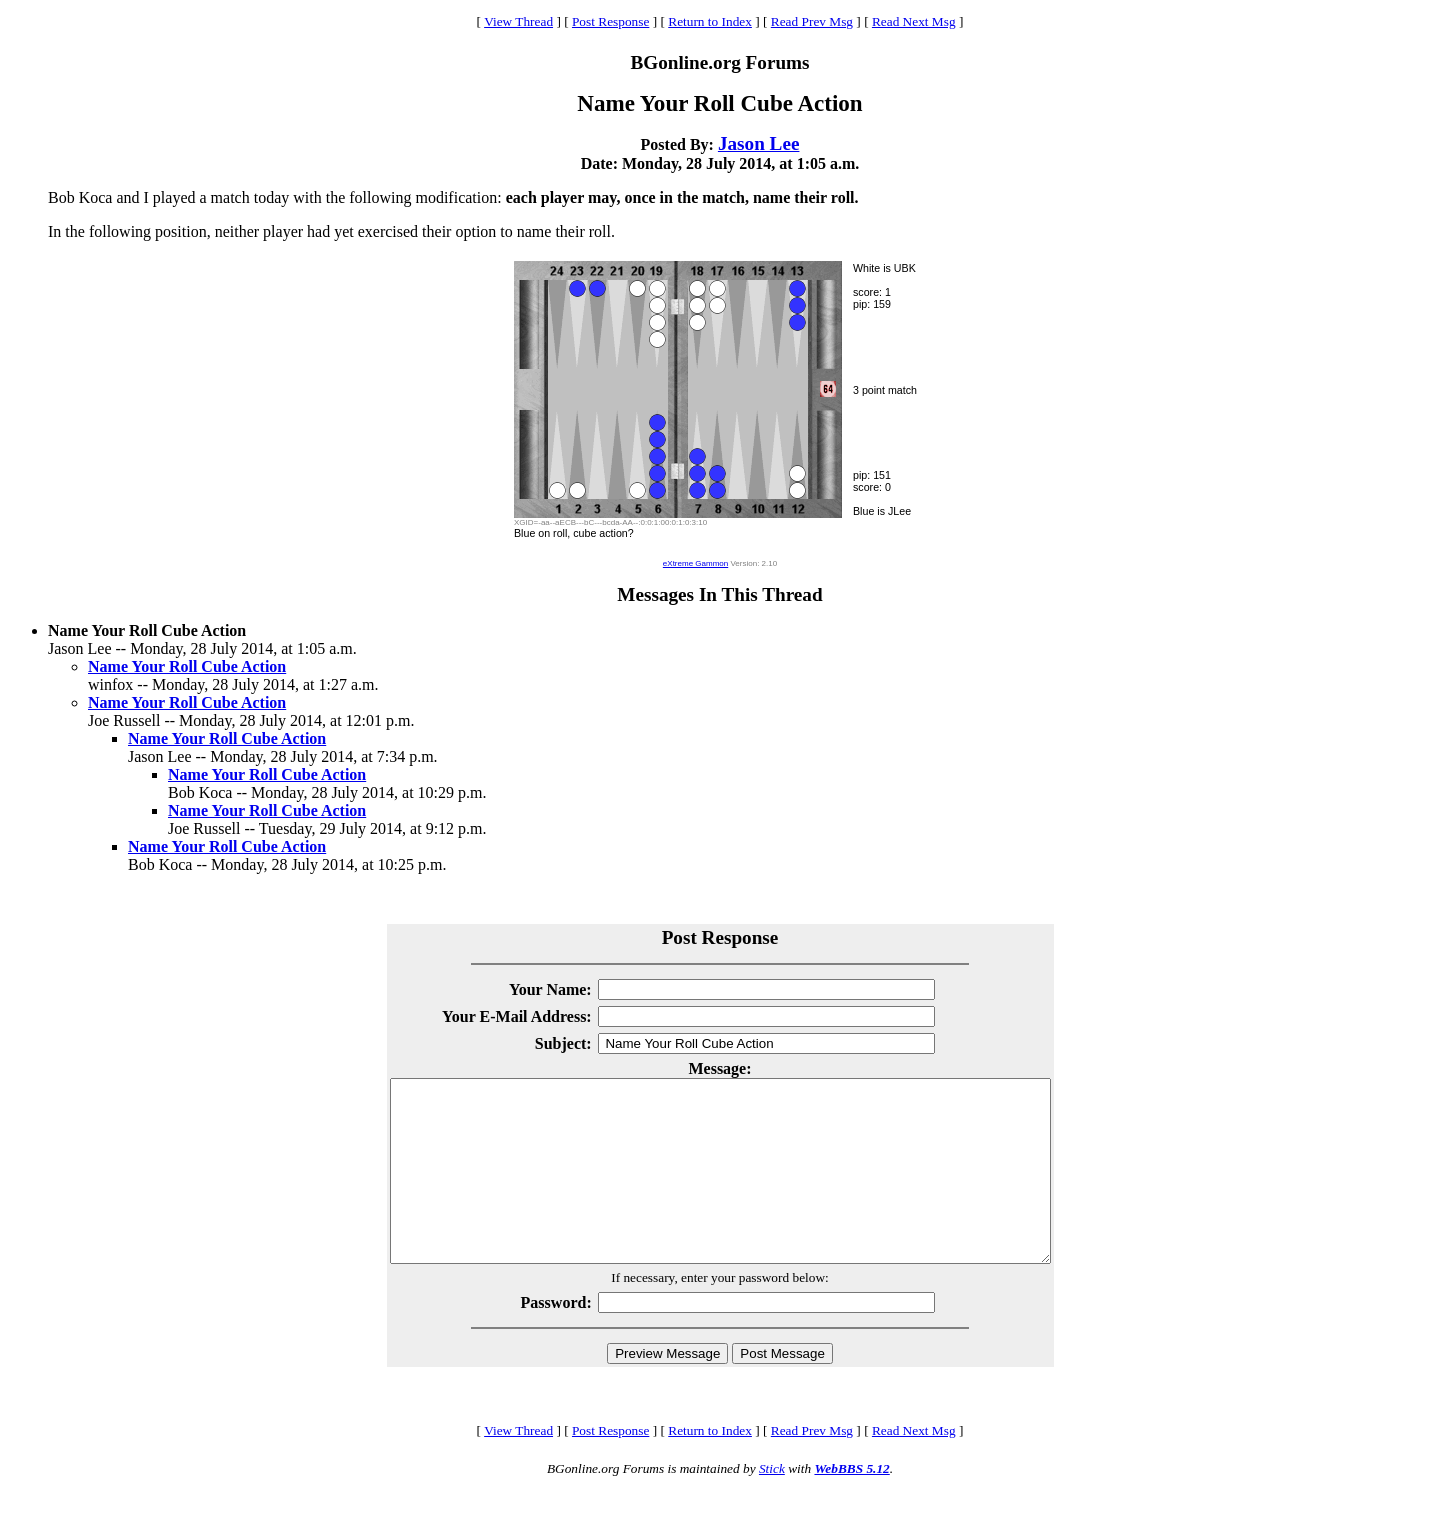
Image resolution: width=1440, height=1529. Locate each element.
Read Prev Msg (812, 21)
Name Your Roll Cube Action (187, 666)
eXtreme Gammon (695, 563)
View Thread (518, 21)
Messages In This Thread (719, 594)
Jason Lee (759, 143)
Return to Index (710, 21)
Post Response (610, 21)
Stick (772, 1504)
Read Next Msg (914, 21)
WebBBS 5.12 (851, 1504)
